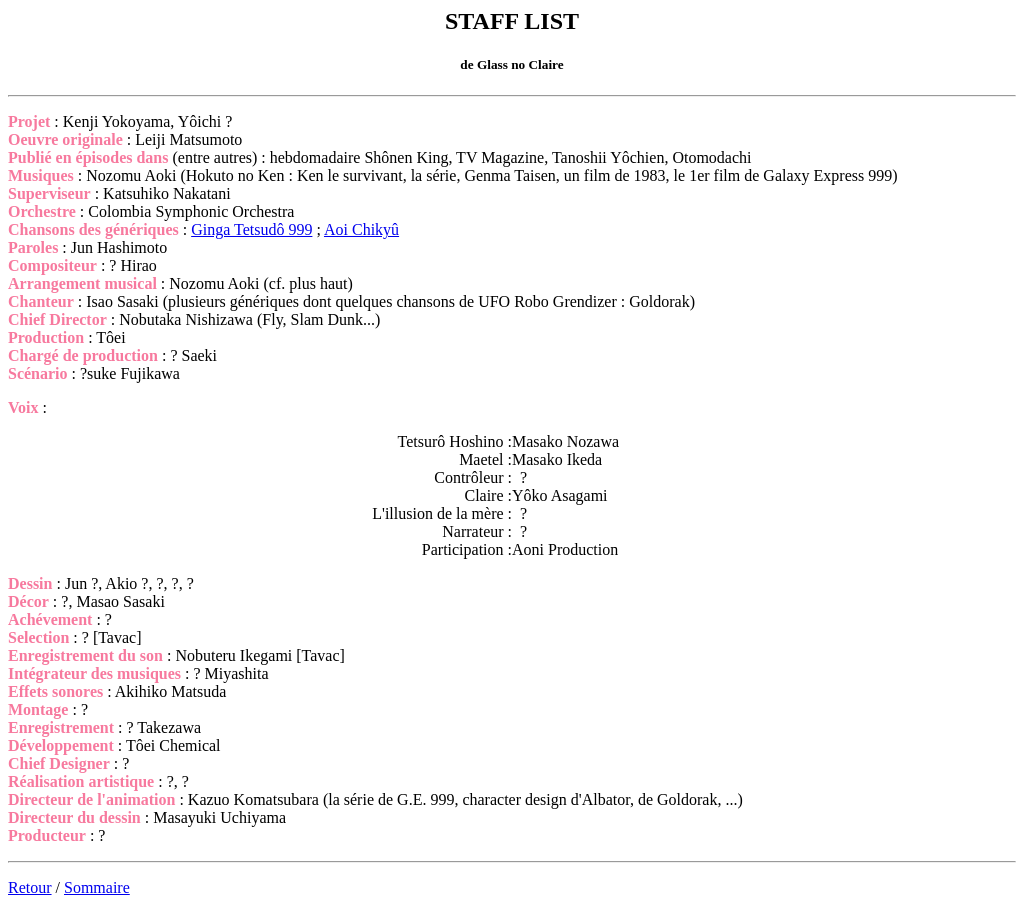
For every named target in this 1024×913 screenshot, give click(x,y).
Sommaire (97, 887)
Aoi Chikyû (361, 229)
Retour (30, 887)
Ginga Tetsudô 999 (251, 229)
